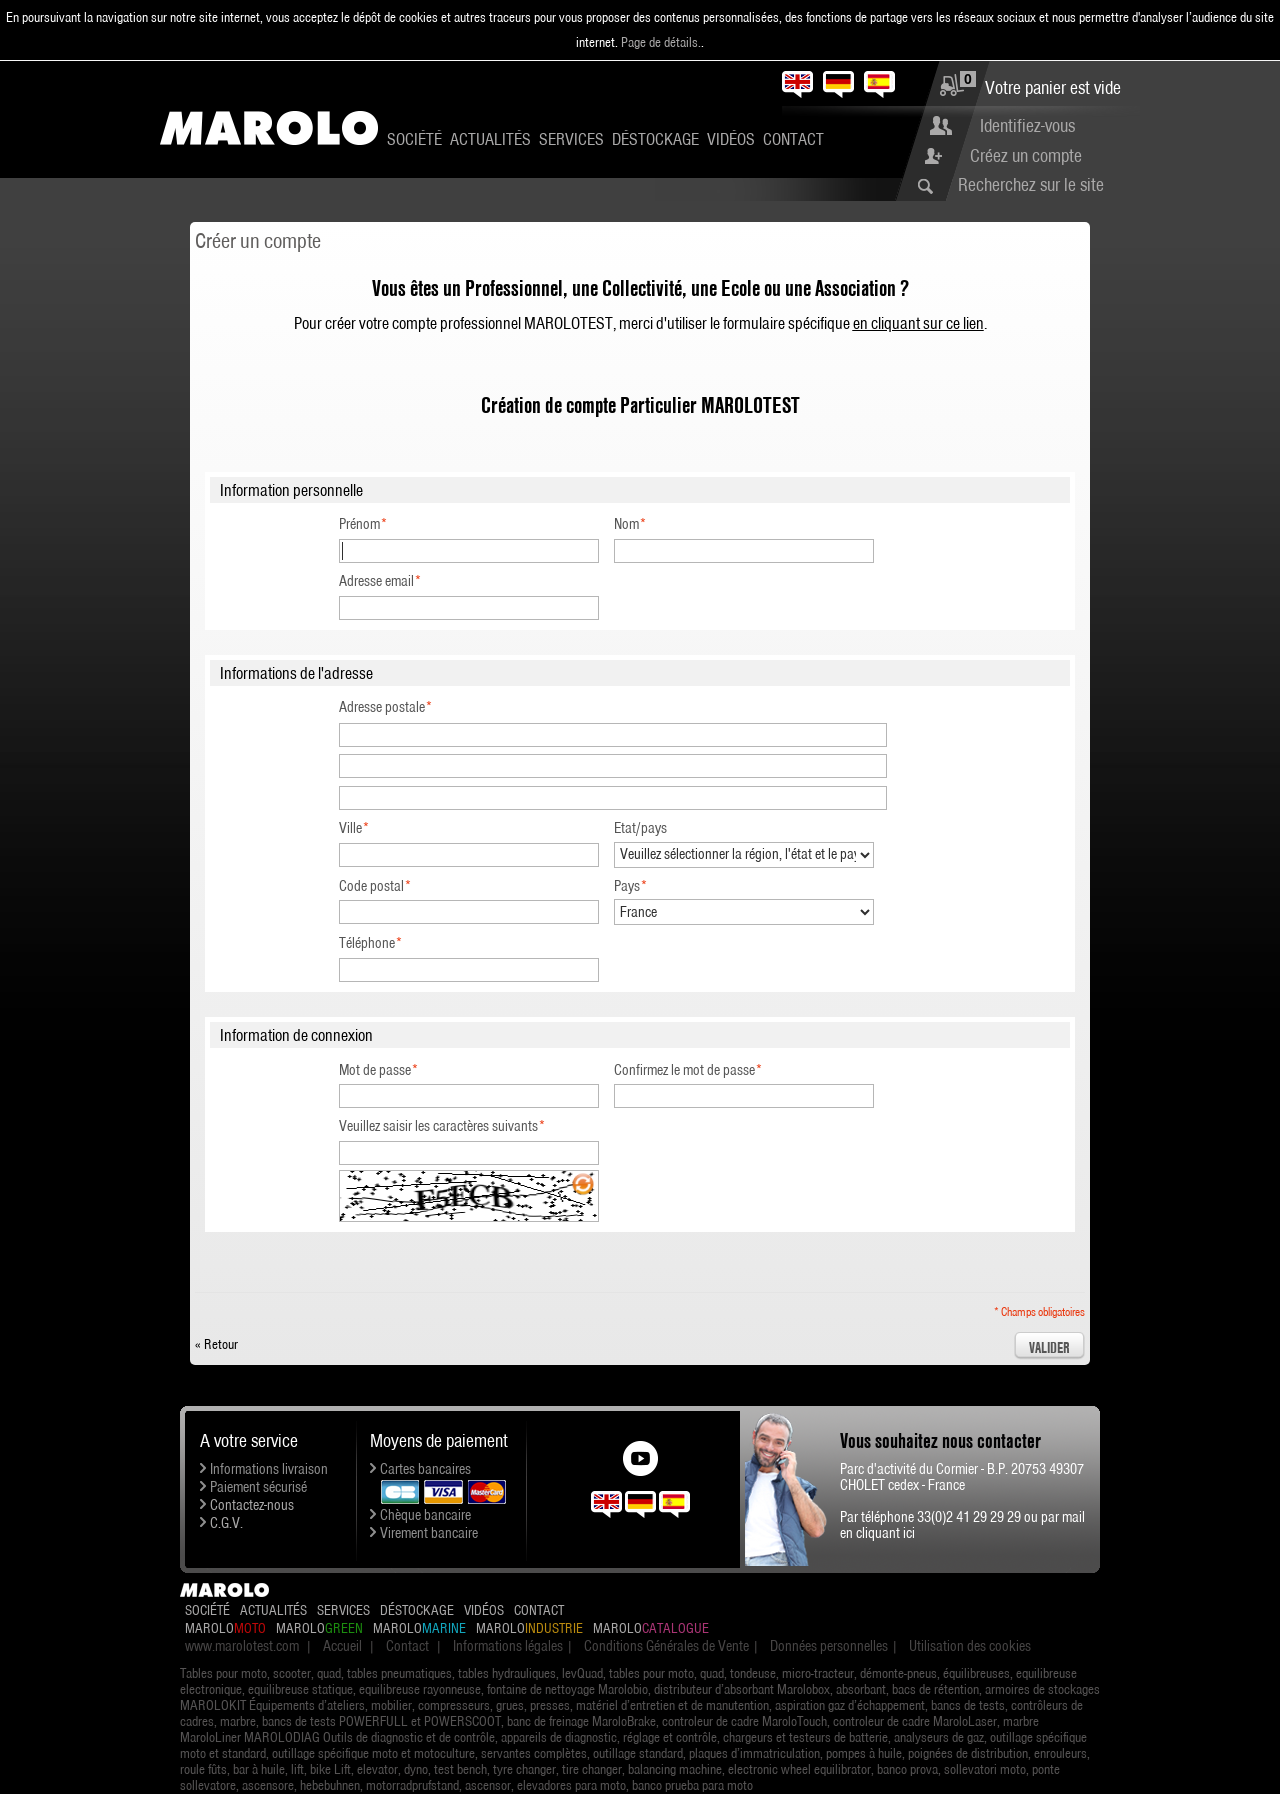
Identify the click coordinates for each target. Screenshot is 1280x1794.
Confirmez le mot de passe (684, 1070)
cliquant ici (885, 1533)
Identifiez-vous (1027, 125)
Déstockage (655, 139)
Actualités (490, 139)
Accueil (342, 1646)
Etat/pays (640, 828)
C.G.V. (226, 1523)
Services (571, 139)
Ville (350, 828)
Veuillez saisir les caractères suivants (438, 1126)
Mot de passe (375, 1070)
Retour (216, 1344)
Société (414, 139)
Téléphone (367, 943)
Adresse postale (382, 707)
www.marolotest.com (242, 1646)
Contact (793, 139)
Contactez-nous (252, 1505)
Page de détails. (661, 42)
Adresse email (376, 581)
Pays (627, 886)
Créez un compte (1026, 155)
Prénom (359, 524)
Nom (626, 524)
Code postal (371, 886)
